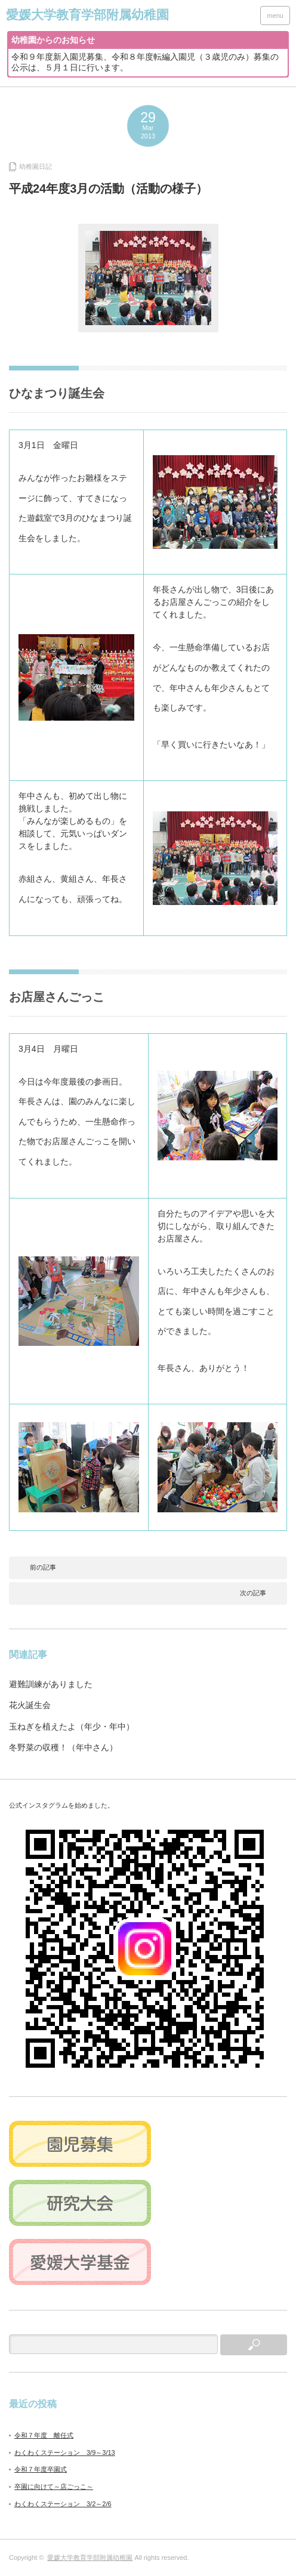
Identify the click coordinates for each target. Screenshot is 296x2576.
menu (275, 15)
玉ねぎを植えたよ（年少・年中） (71, 1726)
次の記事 (253, 1592)
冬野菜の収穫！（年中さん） (63, 1747)
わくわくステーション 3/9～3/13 (64, 2452)
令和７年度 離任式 (43, 2435)
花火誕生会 (30, 1705)
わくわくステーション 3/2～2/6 (63, 2503)
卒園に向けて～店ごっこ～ (53, 2486)
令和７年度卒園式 (40, 2469)
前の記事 (43, 1567)
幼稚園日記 (35, 166)
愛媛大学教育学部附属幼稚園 (89, 2557)
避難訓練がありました (50, 1684)
